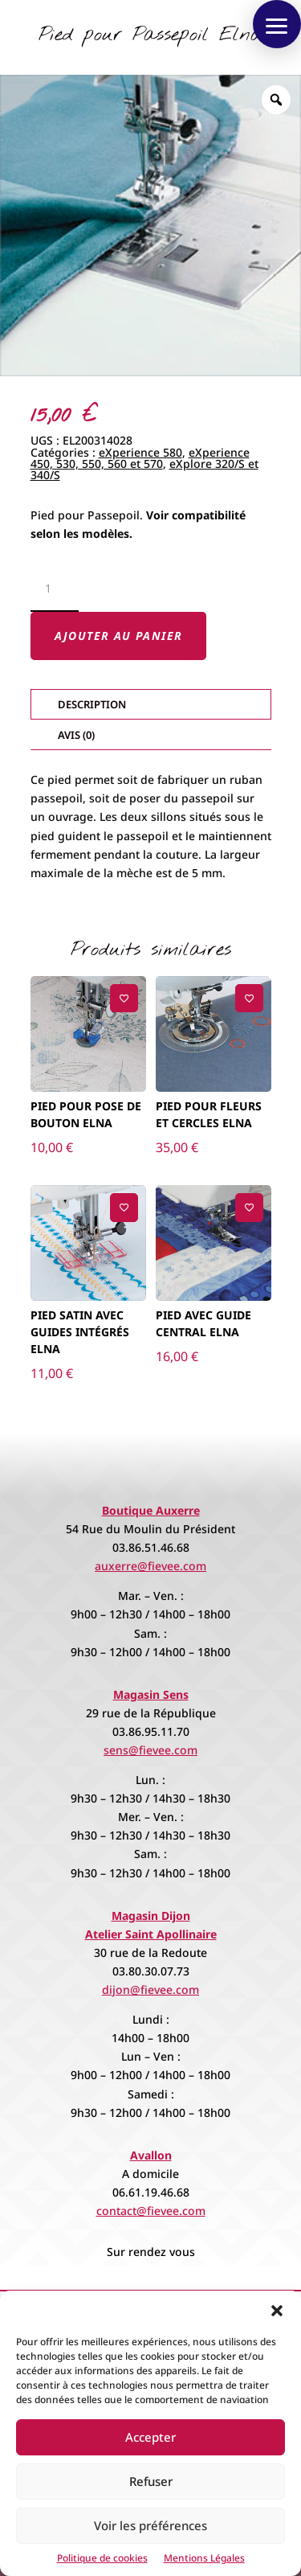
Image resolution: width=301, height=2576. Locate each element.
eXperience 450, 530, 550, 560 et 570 (140, 458)
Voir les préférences (150, 2525)
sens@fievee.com (150, 1750)
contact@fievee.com (150, 2210)
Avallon (151, 2155)
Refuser (151, 2481)
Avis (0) (76, 735)
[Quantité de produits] (55, 589)
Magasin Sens (151, 1694)
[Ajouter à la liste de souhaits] (124, 998)
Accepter (150, 2437)
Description (92, 704)
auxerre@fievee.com (150, 1565)
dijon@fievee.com (150, 1989)
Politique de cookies (102, 2558)
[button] (277, 2311)
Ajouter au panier (119, 635)
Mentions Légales (204, 2558)
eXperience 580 (140, 452)
